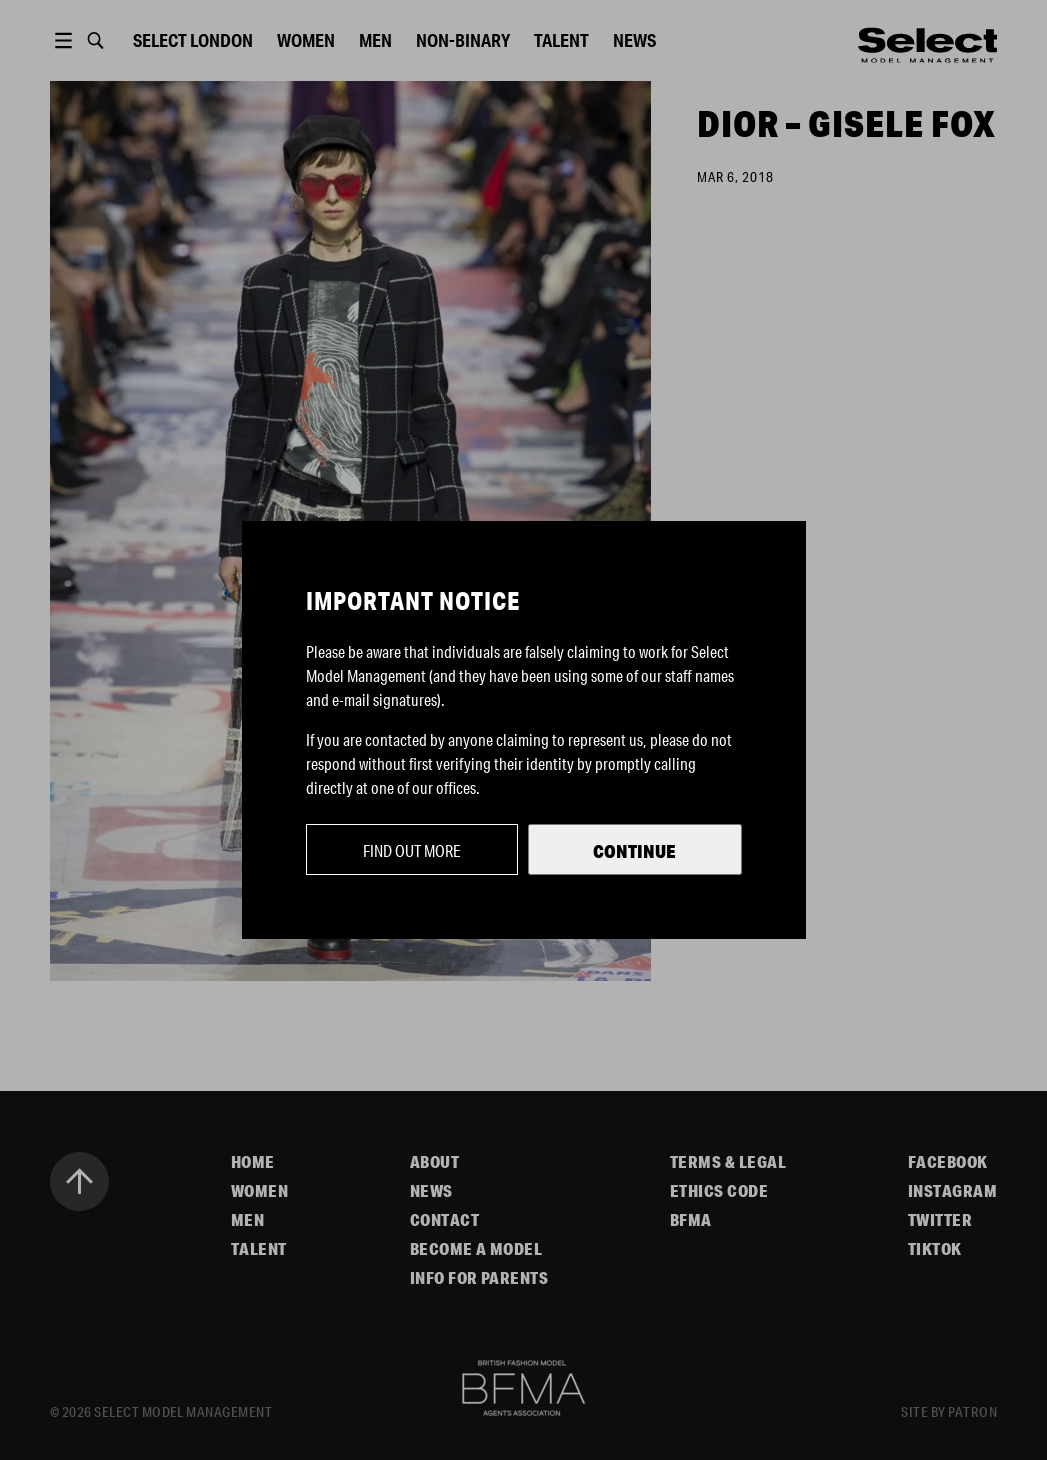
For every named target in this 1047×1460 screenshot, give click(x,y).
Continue (634, 851)
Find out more (412, 850)
